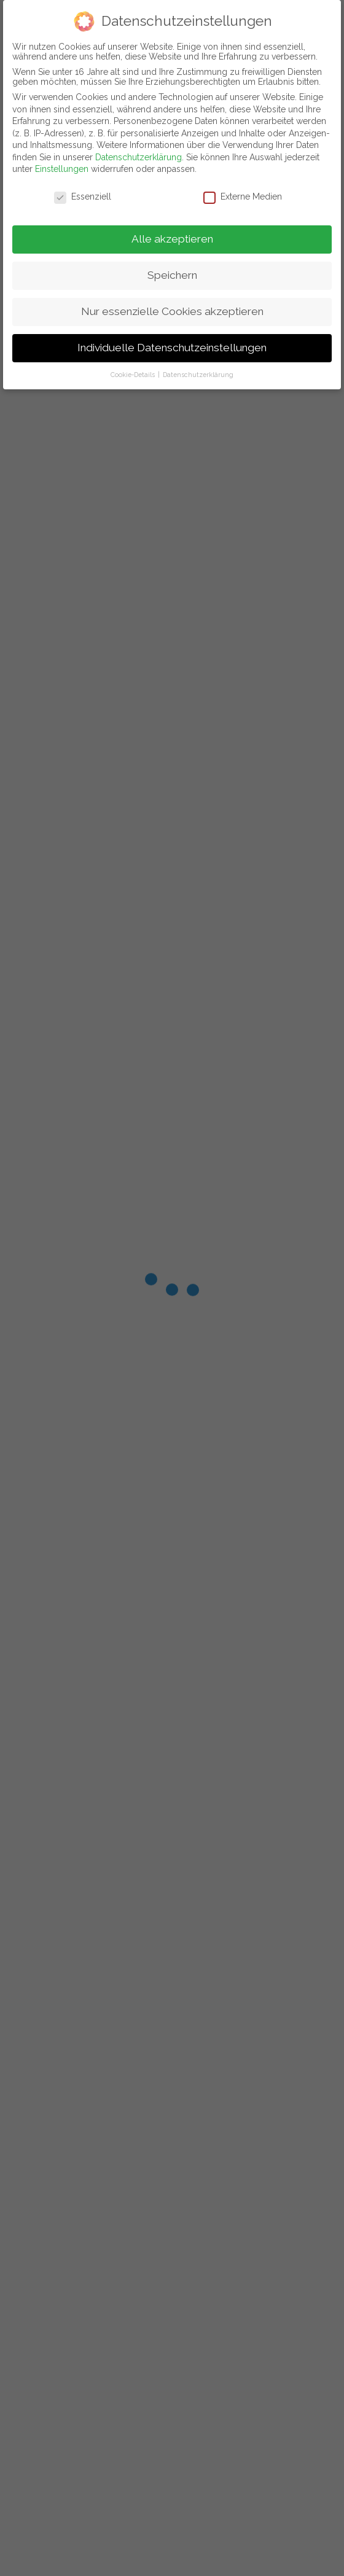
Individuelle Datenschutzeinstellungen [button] (172, 347)
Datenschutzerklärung (138, 157)
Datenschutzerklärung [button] (198, 374)
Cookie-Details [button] (134, 374)
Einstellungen (61, 169)
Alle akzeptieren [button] (172, 239)
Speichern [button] (172, 275)
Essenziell (82, 196)
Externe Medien (242, 196)
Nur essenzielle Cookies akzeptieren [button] (172, 311)
